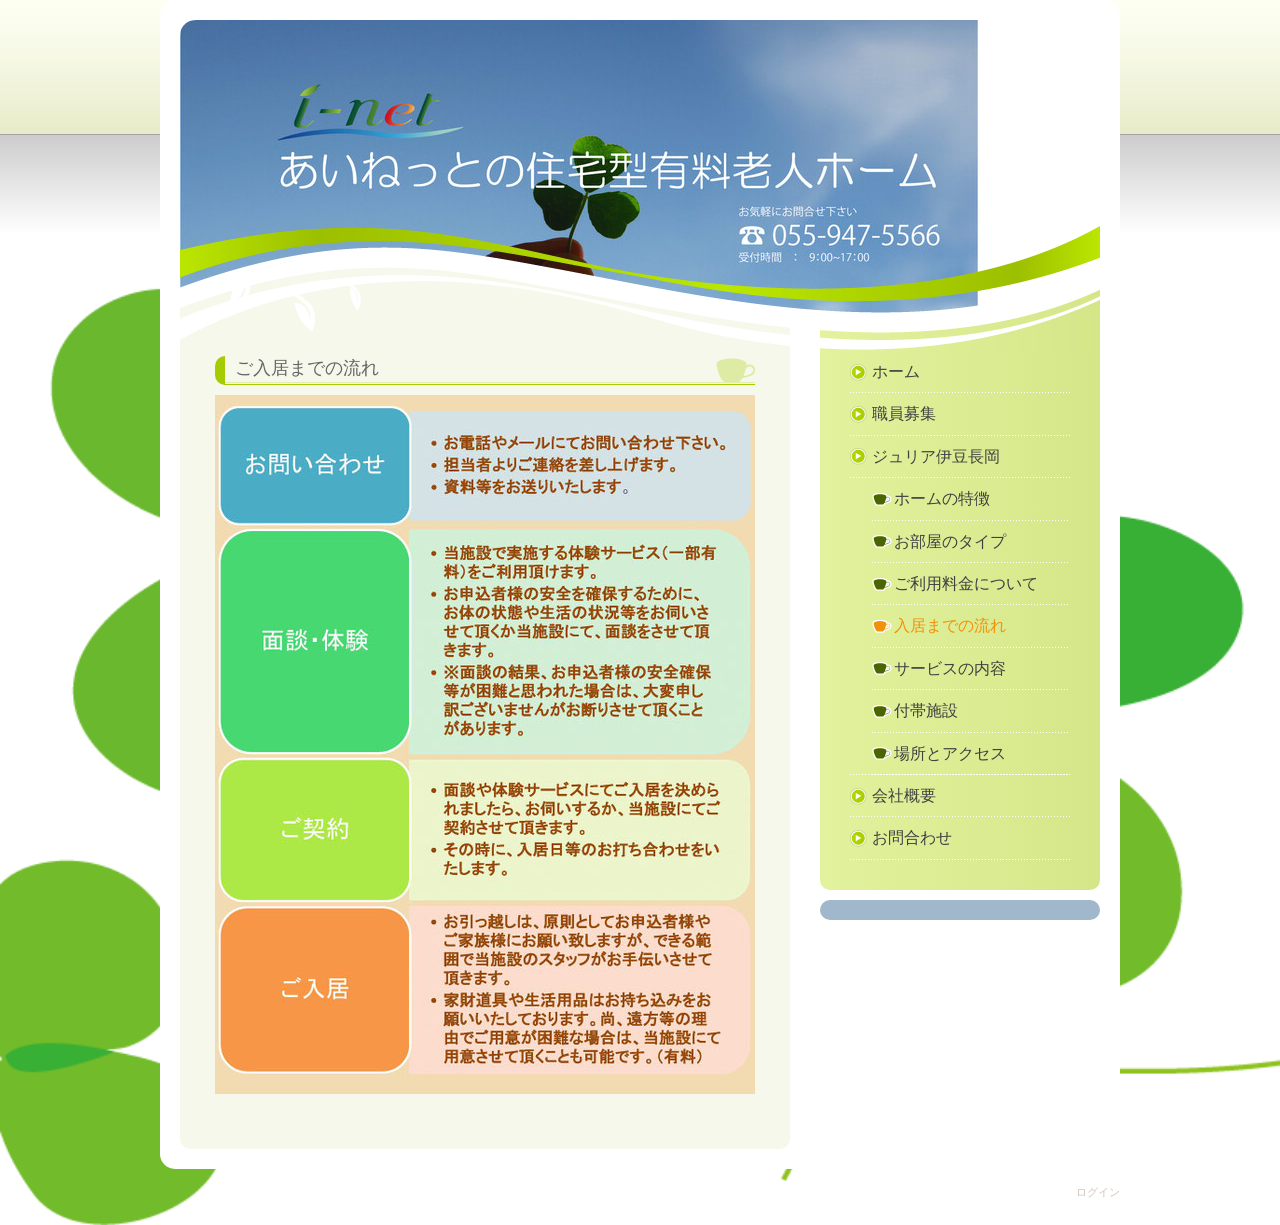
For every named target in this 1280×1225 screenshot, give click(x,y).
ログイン (1098, 1192)
